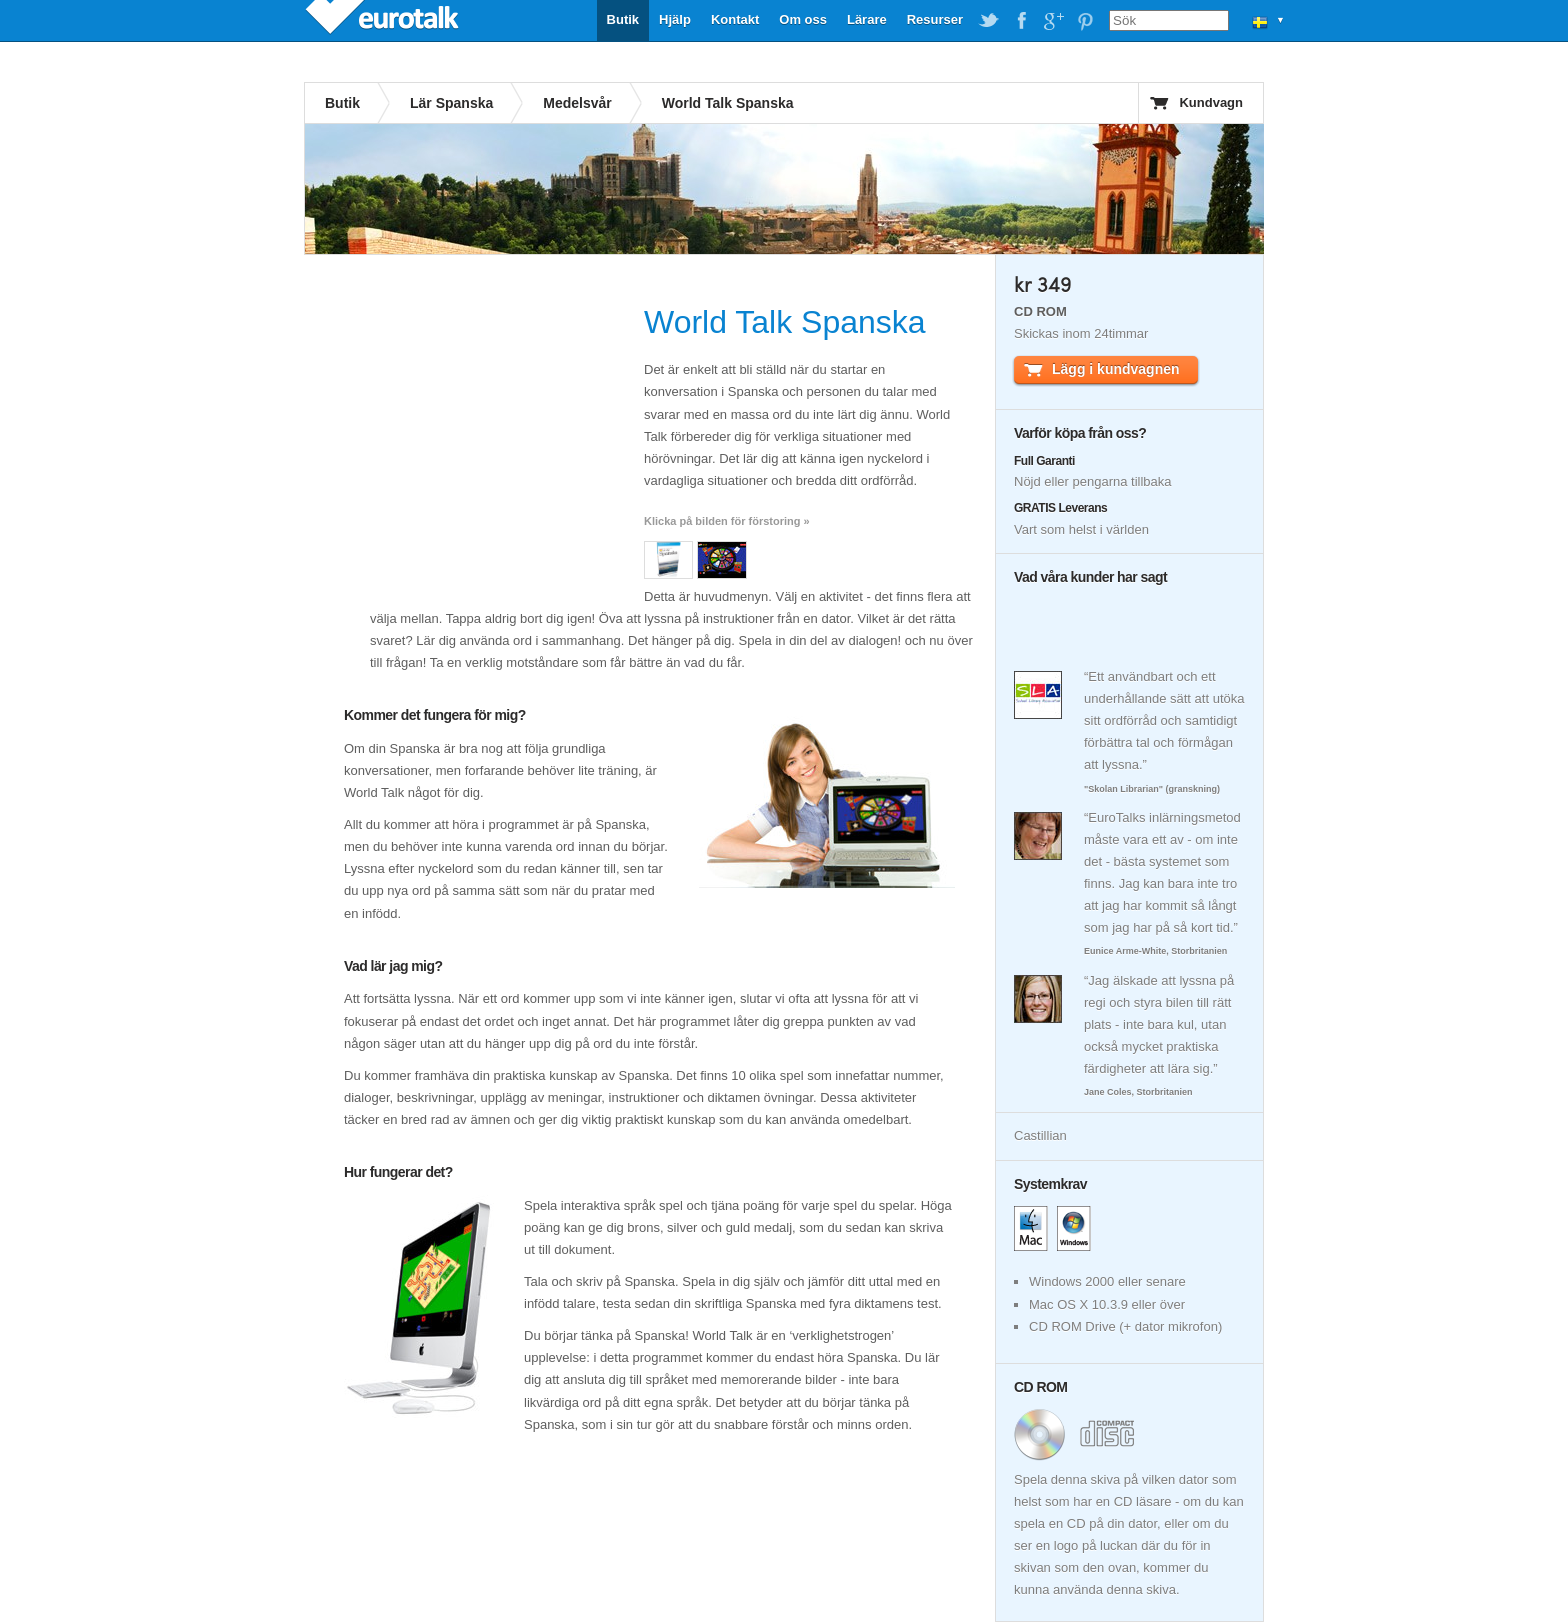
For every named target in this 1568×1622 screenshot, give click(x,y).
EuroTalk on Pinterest (1085, 21)
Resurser (935, 19)
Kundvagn (1211, 102)
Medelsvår (577, 103)
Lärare (867, 19)
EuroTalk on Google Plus (1053, 21)
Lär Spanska (451, 103)
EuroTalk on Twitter (989, 21)
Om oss (803, 19)
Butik (623, 19)
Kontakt (735, 19)
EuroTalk (384, 20)
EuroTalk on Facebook (1021, 21)
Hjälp (675, 19)
